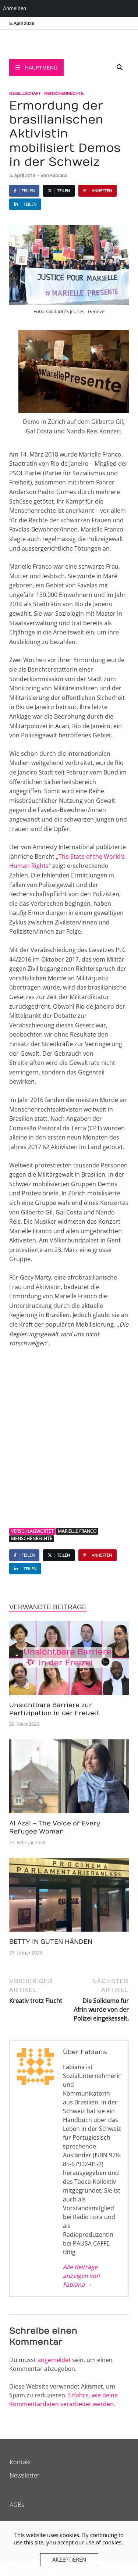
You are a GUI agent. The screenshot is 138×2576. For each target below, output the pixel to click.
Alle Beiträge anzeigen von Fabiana (81, 2276)
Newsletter (25, 2475)
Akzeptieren (69, 2559)
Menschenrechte (64, 93)
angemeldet (54, 2360)
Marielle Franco (77, 1531)
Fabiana (58, 175)
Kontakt (20, 2462)
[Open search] (119, 67)
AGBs (17, 2505)
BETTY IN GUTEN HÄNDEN (50, 1942)
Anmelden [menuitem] (14, 8)
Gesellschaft (25, 93)
